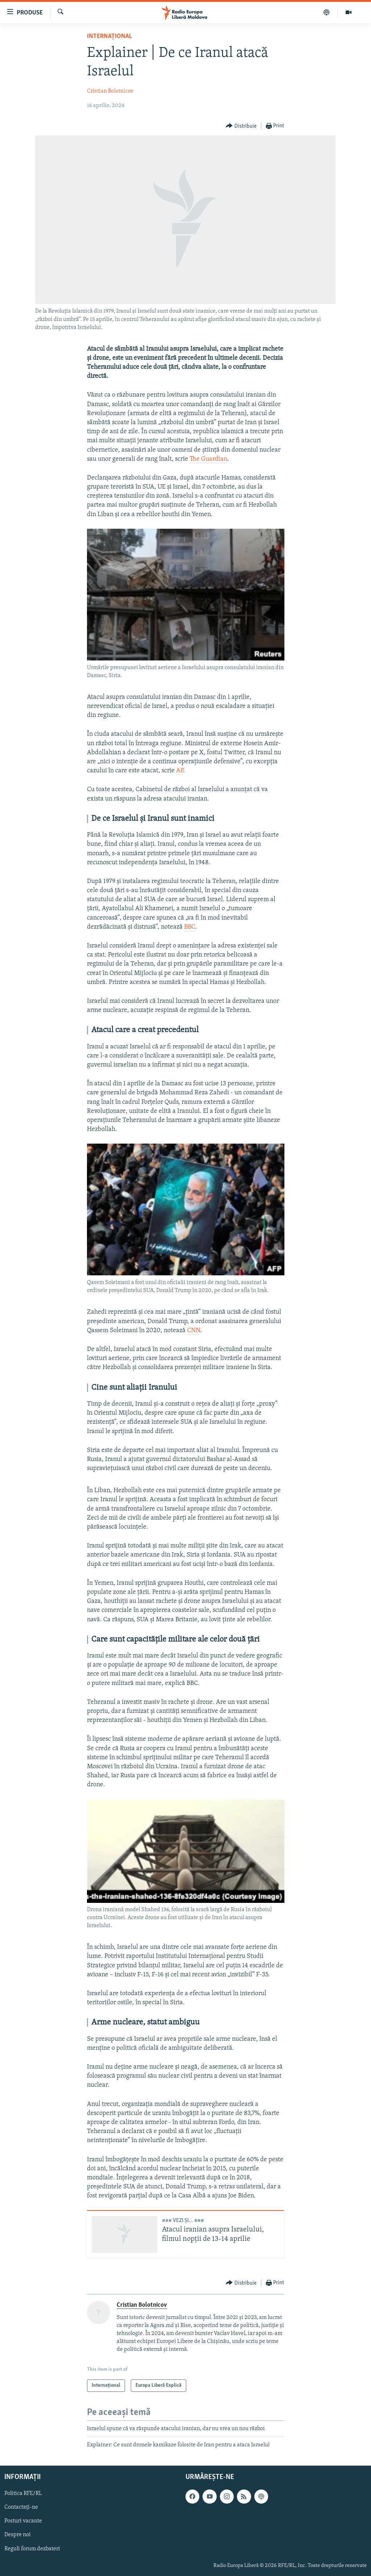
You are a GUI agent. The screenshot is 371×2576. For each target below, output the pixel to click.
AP (179, 770)
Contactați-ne (21, 2507)
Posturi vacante (23, 2521)
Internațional (109, 36)
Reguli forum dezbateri (32, 2548)
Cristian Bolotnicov (110, 91)
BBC (189, 927)
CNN (193, 1330)
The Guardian (208, 459)
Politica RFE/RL (23, 2493)
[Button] (241, 126)
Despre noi (17, 2535)
